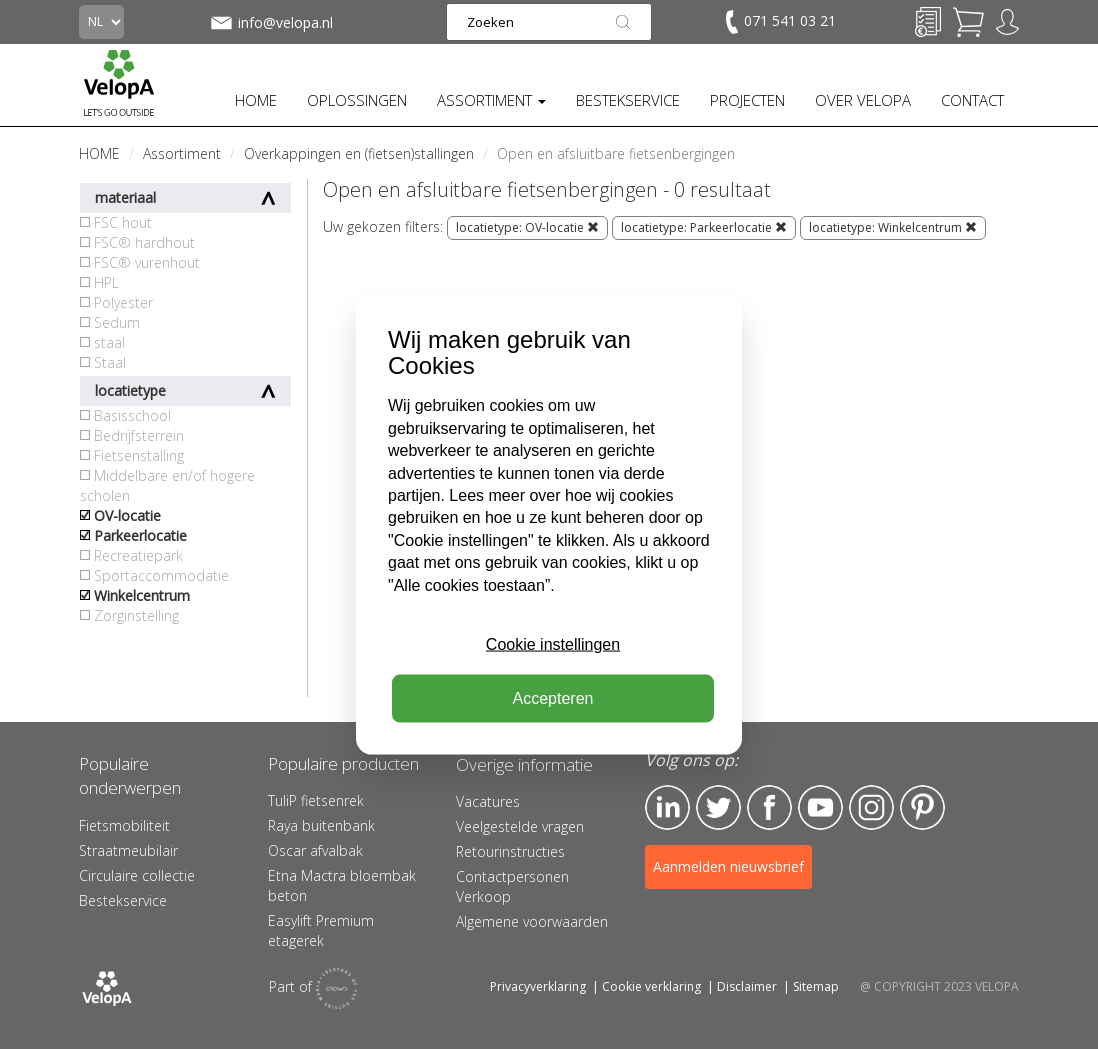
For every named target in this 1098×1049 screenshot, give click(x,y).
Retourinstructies (510, 851)
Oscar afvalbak (315, 850)
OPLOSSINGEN (357, 100)
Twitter (718, 807)
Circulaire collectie (137, 875)
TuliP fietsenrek (316, 800)
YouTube (820, 807)
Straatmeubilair (128, 850)
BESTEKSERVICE (628, 100)
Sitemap (816, 986)
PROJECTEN (747, 100)
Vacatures (488, 801)
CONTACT (972, 100)
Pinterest (922, 807)
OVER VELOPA (863, 100)
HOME (256, 100)
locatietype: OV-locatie (527, 227)
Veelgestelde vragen (520, 826)
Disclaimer (747, 986)
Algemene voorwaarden (532, 921)
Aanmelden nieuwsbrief (728, 866)
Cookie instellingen (553, 644)
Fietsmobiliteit (124, 825)
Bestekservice (123, 900)
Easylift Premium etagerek (321, 930)
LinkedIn (667, 807)
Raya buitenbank (321, 825)
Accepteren (553, 698)
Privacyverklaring (538, 986)
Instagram (871, 807)
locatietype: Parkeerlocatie (704, 227)
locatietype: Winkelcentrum (893, 227)
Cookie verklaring (651, 986)
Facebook (769, 807)
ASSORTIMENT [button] (491, 100)
